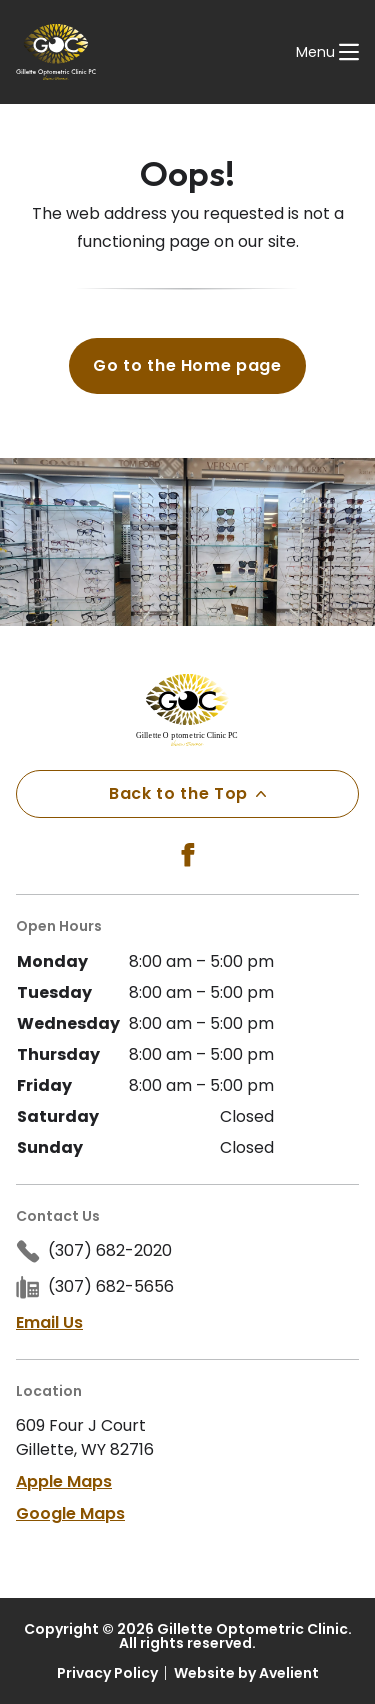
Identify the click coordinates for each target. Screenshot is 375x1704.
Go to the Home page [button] (187, 365)
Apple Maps (64, 1481)
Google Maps (70, 1513)
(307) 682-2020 (110, 1250)
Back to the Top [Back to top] (187, 793)
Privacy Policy (107, 1673)
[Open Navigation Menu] (327, 52)
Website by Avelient (246, 1673)
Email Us (49, 1322)
